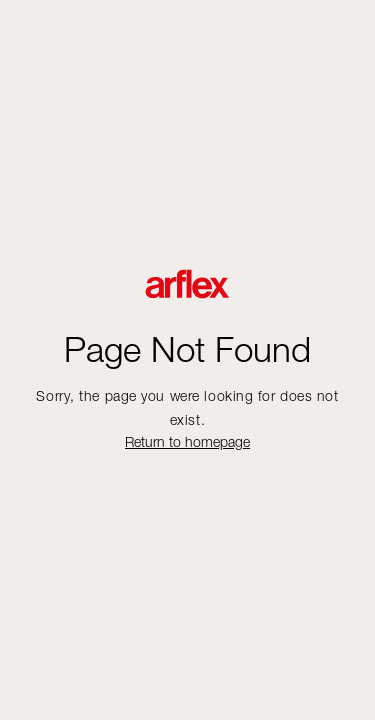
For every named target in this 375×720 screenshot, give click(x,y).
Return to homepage (187, 441)
